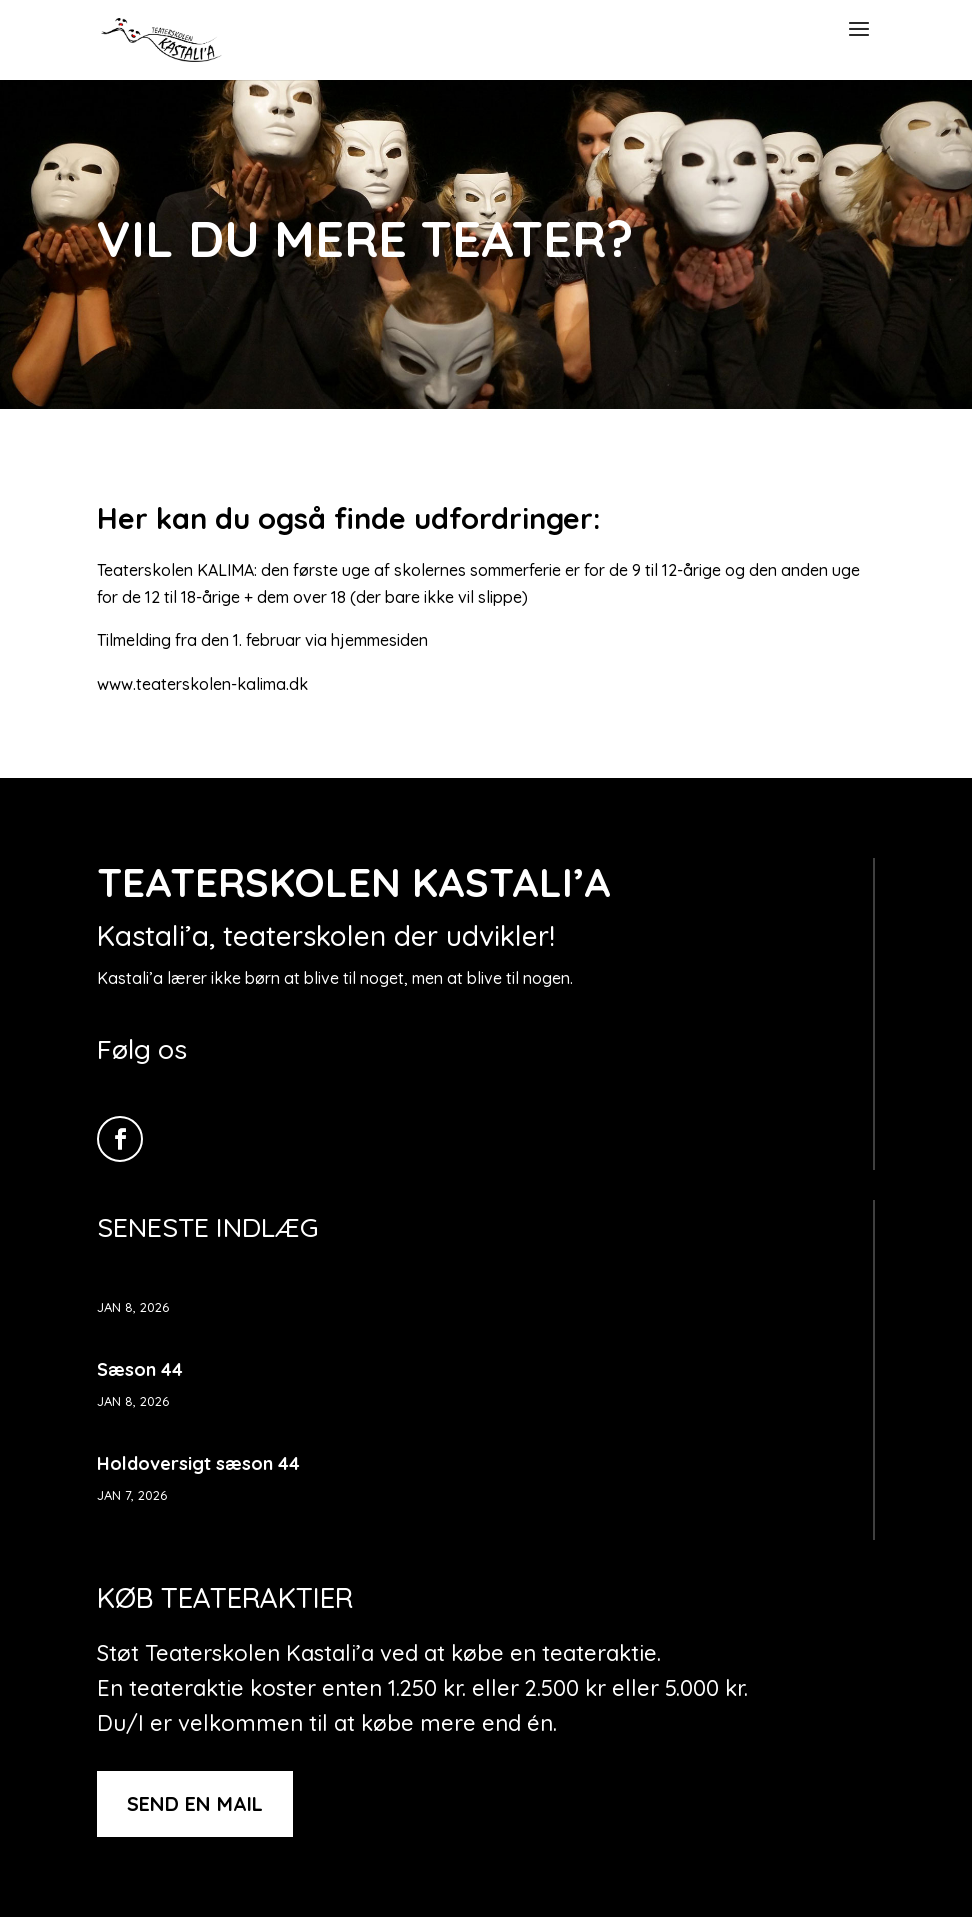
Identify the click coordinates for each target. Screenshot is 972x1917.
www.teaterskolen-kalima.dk (202, 684)
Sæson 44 (140, 1369)
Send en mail (195, 1803)
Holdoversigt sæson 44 (198, 1463)
